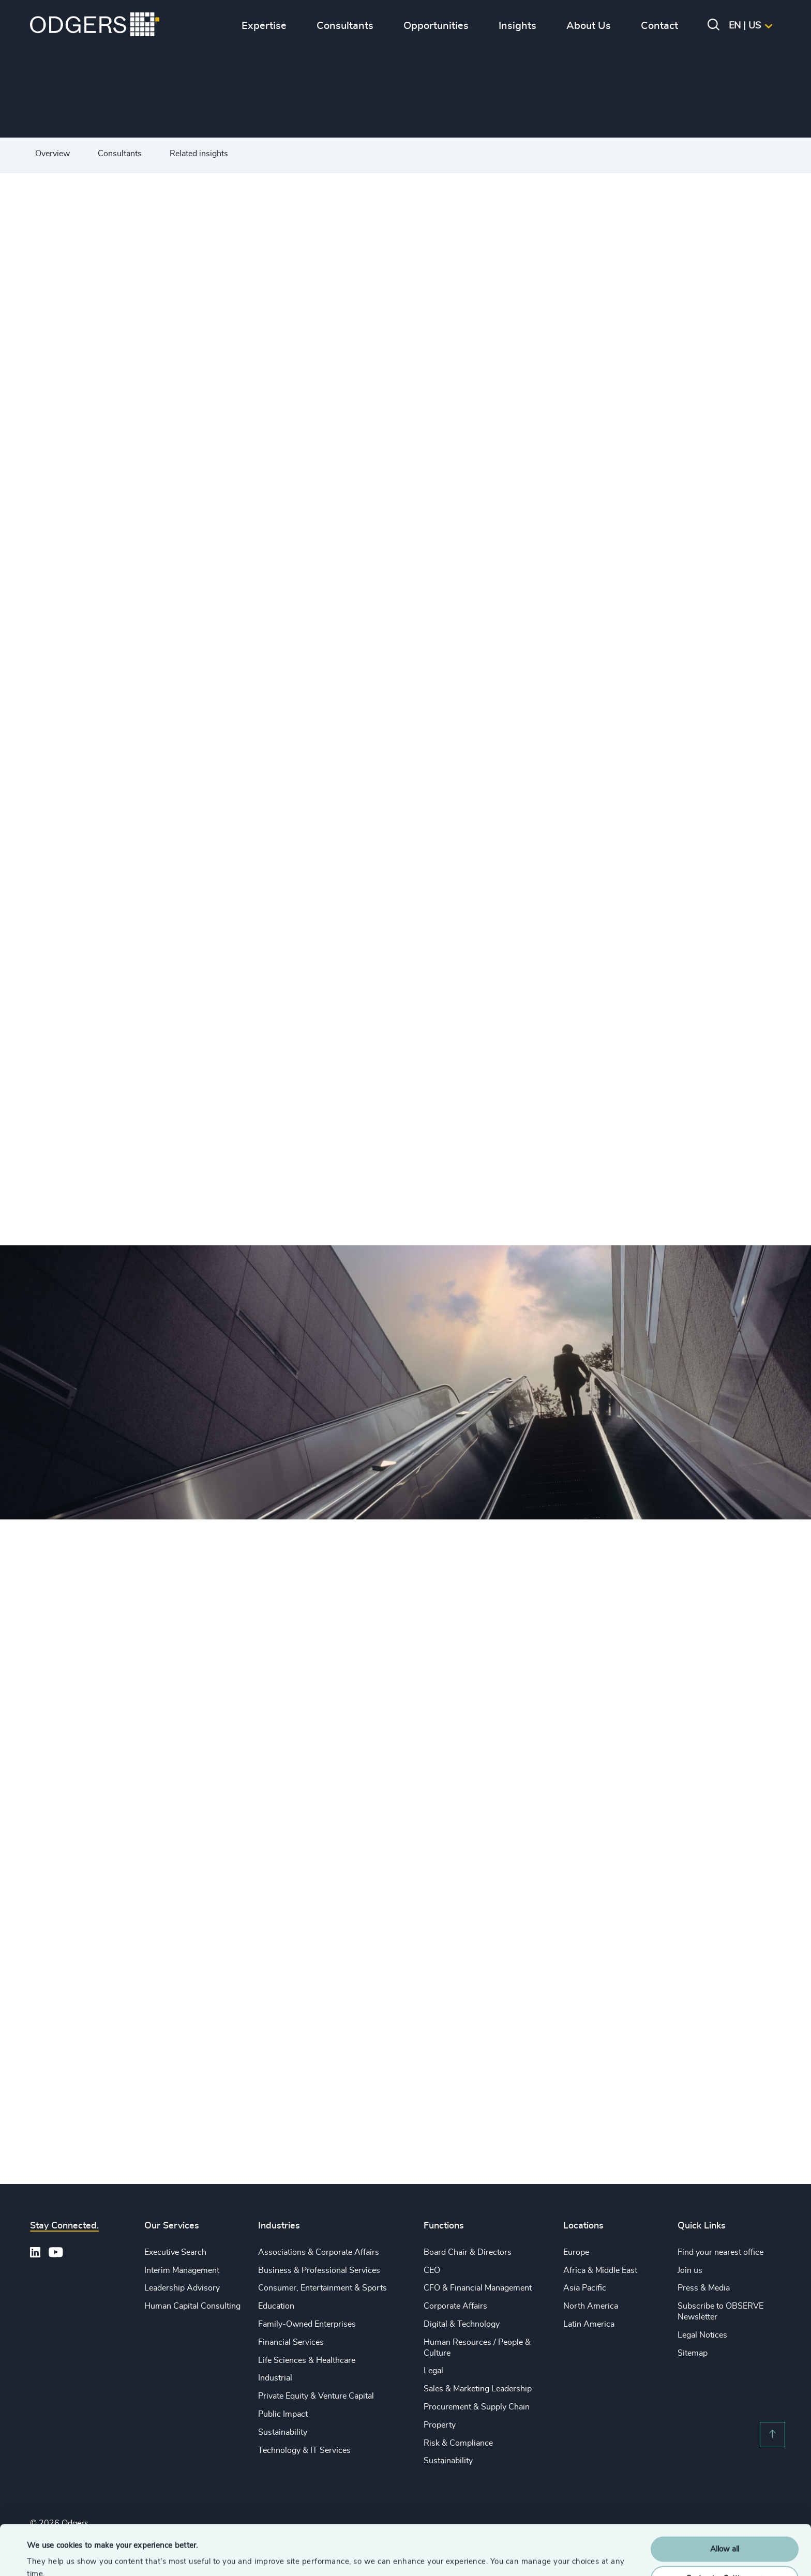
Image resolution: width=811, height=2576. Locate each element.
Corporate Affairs (455, 2306)
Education (276, 2306)
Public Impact (283, 2414)
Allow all (724, 2502)
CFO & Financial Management (478, 2288)
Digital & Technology (462, 2324)
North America (590, 2306)
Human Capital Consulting (192, 2306)
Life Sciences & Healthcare (306, 2360)
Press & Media (704, 2288)
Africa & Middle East (600, 2270)
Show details (49, 2555)
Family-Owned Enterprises (307, 2324)
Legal (433, 2371)
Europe (576, 2252)
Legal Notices (702, 2335)
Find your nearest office (720, 2252)
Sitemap (693, 2353)
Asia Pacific (584, 2288)
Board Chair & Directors (468, 2252)
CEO (432, 2270)
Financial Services (291, 2342)
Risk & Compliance (458, 2443)
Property (440, 2425)
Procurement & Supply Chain (477, 2407)
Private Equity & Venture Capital (316, 2396)
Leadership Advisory (182, 2288)
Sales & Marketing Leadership (478, 2389)
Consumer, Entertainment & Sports (322, 2288)
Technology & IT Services (304, 2450)
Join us (690, 2270)
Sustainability (282, 2432)
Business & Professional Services (319, 2270)
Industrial (275, 2378)
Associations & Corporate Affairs (318, 2252)
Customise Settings (725, 2531)
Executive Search (175, 2252)
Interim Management (181, 2270)
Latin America (588, 2324)
